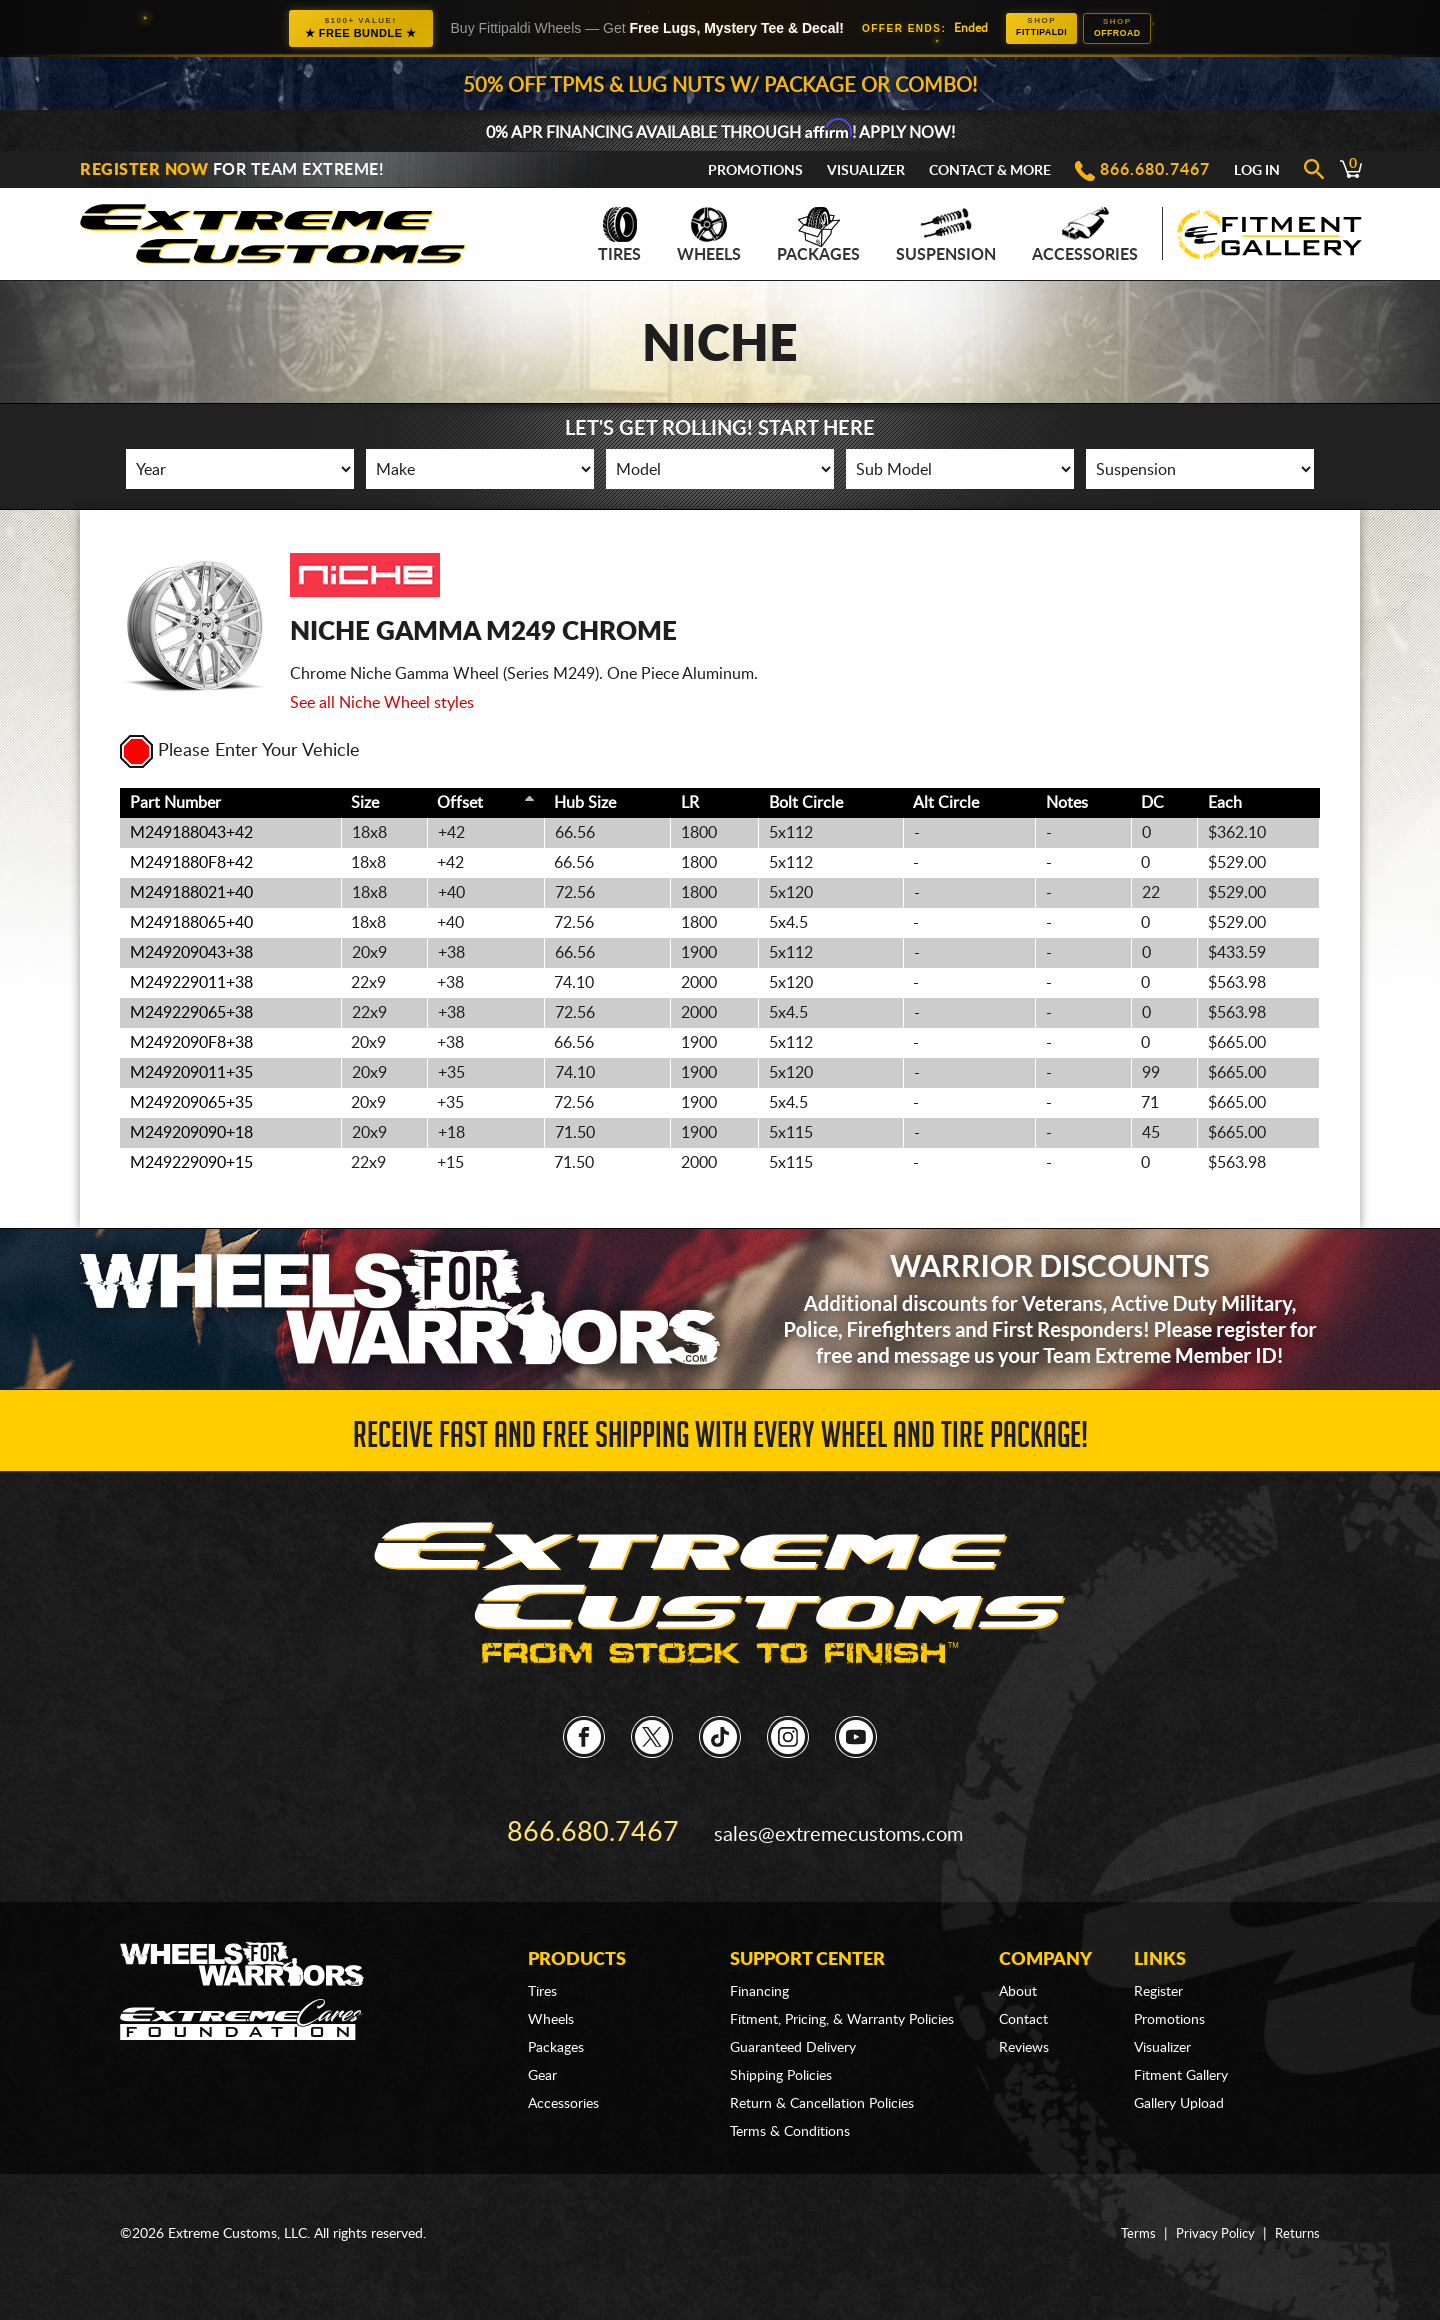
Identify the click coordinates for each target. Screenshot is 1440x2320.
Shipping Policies (781, 2056)
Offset (460, 805)
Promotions (755, 173)
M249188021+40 (191, 895)
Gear (542, 2056)
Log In (1257, 173)
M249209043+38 (191, 955)
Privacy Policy (1210, 2214)
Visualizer (866, 173)
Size (365, 805)
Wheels (709, 237)
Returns (1296, 2214)
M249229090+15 (191, 1165)
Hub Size (585, 805)
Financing (759, 1972)
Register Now (144, 172)
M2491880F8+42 (191, 865)
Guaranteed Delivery (793, 2028)
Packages (818, 237)
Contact (1023, 2000)
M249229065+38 (191, 1015)
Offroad (1130, 28)
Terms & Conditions (790, 2112)
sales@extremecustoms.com (830, 1822)
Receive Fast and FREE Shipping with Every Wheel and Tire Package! (720, 1439)
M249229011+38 (191, 985)
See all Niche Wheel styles (382, 705)
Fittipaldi (1029, 27)
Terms (1130, 2214)
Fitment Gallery (1181, 2056)
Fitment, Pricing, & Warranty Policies (842, 2000)
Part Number (175, 805)
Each (1225, 805)
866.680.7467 (1155, 172)
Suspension (946, 237)
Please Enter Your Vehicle (240, 753)
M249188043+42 (191, 835)
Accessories (1085, 237)
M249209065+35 (191, 1105)
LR (690, 805)
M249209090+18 (191, 1135)
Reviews (1024, 2028)
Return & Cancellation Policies (822, 2084)
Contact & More (990, 173)
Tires (619, 237)
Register (1158, 1972)
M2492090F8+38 (191, 1045)
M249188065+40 (191, 925)
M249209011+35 (191, 1075)
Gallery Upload (1179, 2084)
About (1018, 1972)
